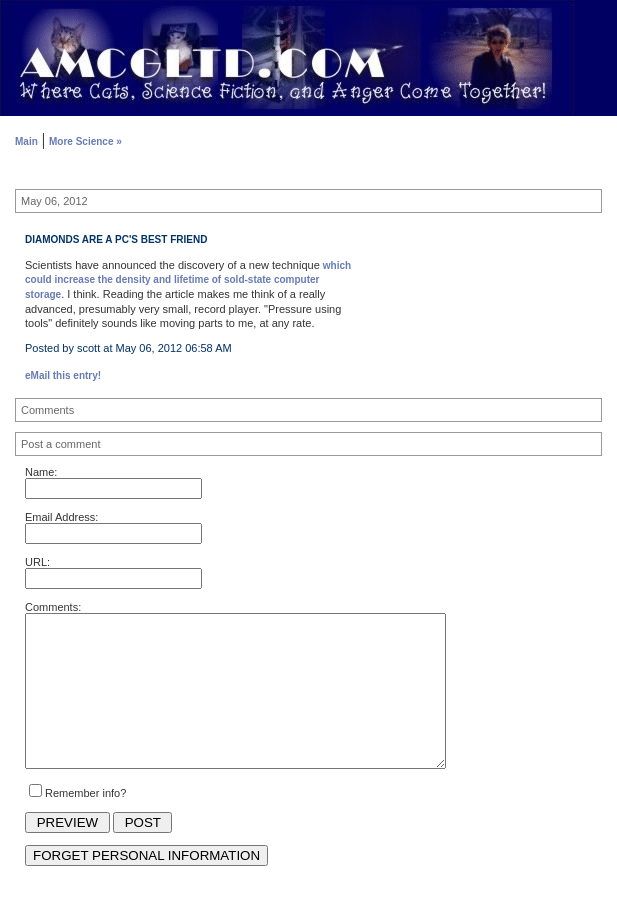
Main (26, 141)
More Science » (85, 141)
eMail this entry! (63, 375)
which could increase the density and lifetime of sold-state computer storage (188, 280)
